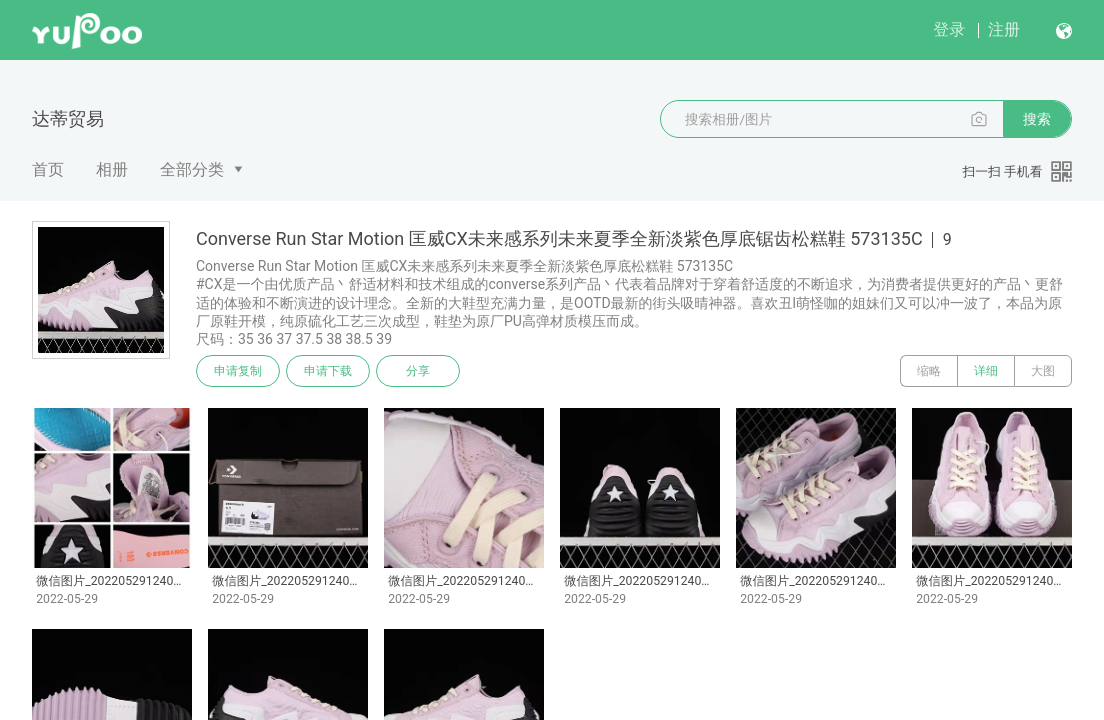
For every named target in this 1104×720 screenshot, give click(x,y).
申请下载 (328, 371)
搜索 (1037, 119)
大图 (1043, 371)
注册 (1004, 29)
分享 (418, 371)
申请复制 (238, 371)
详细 (986, 371)
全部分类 (192, 169)
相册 (112, 169)
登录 (949, 29)
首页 (48, 169)
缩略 (929, 371)
